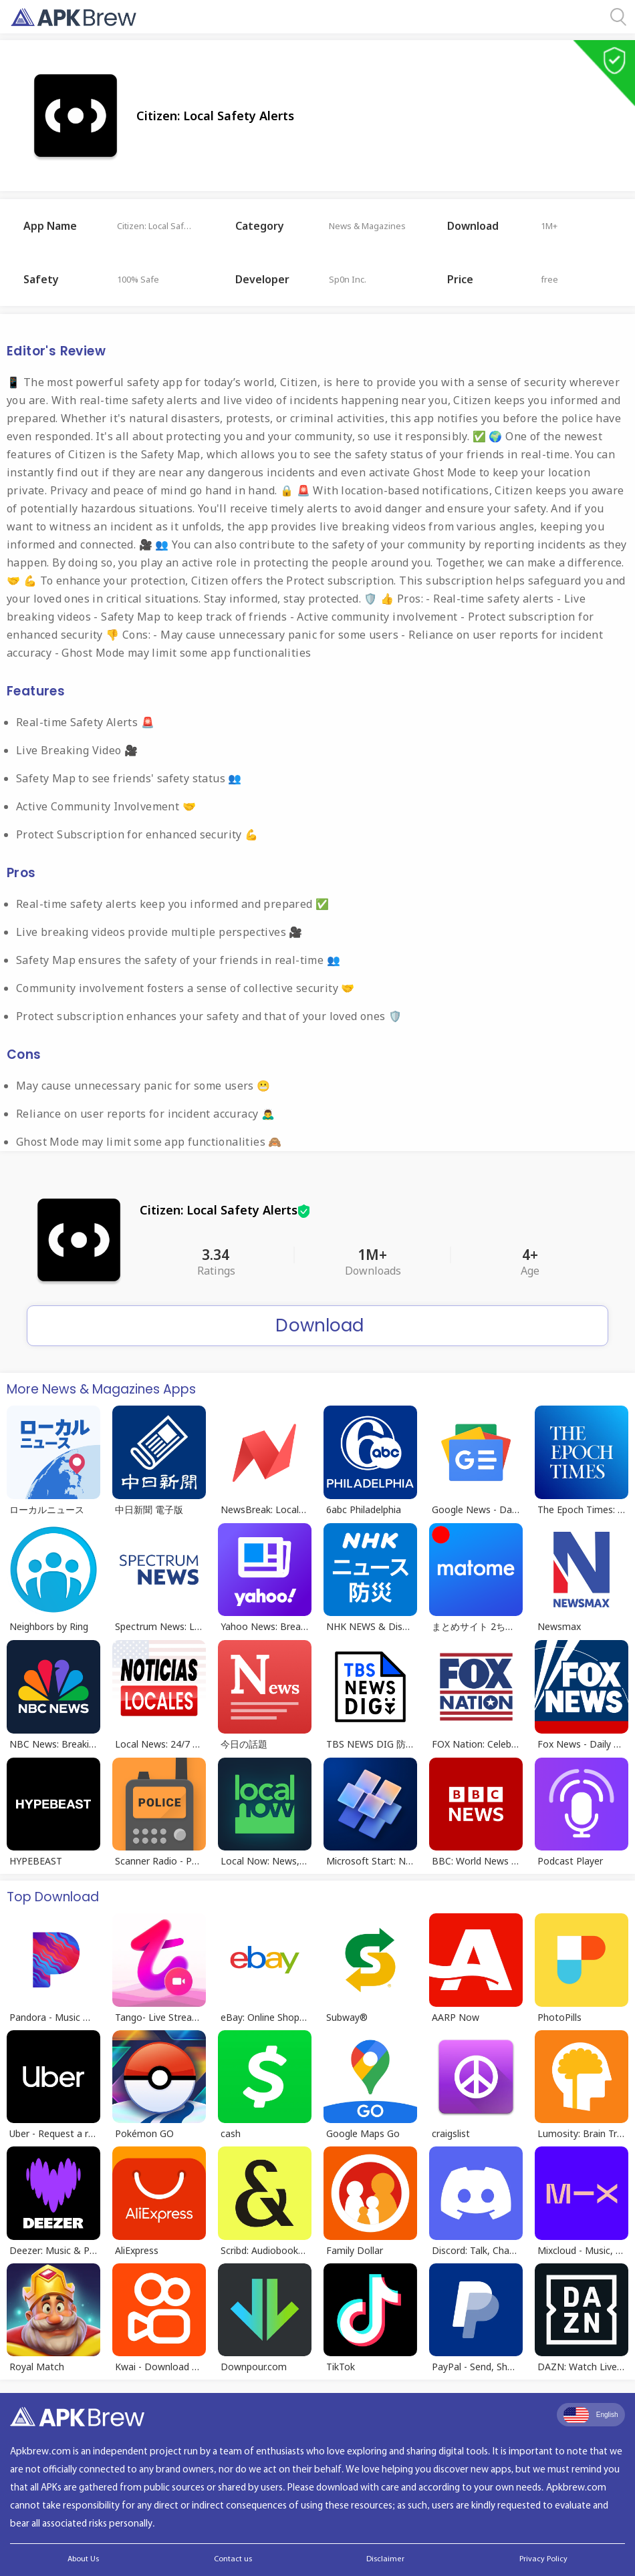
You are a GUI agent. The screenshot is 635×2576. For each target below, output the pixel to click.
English (590, 2415)
